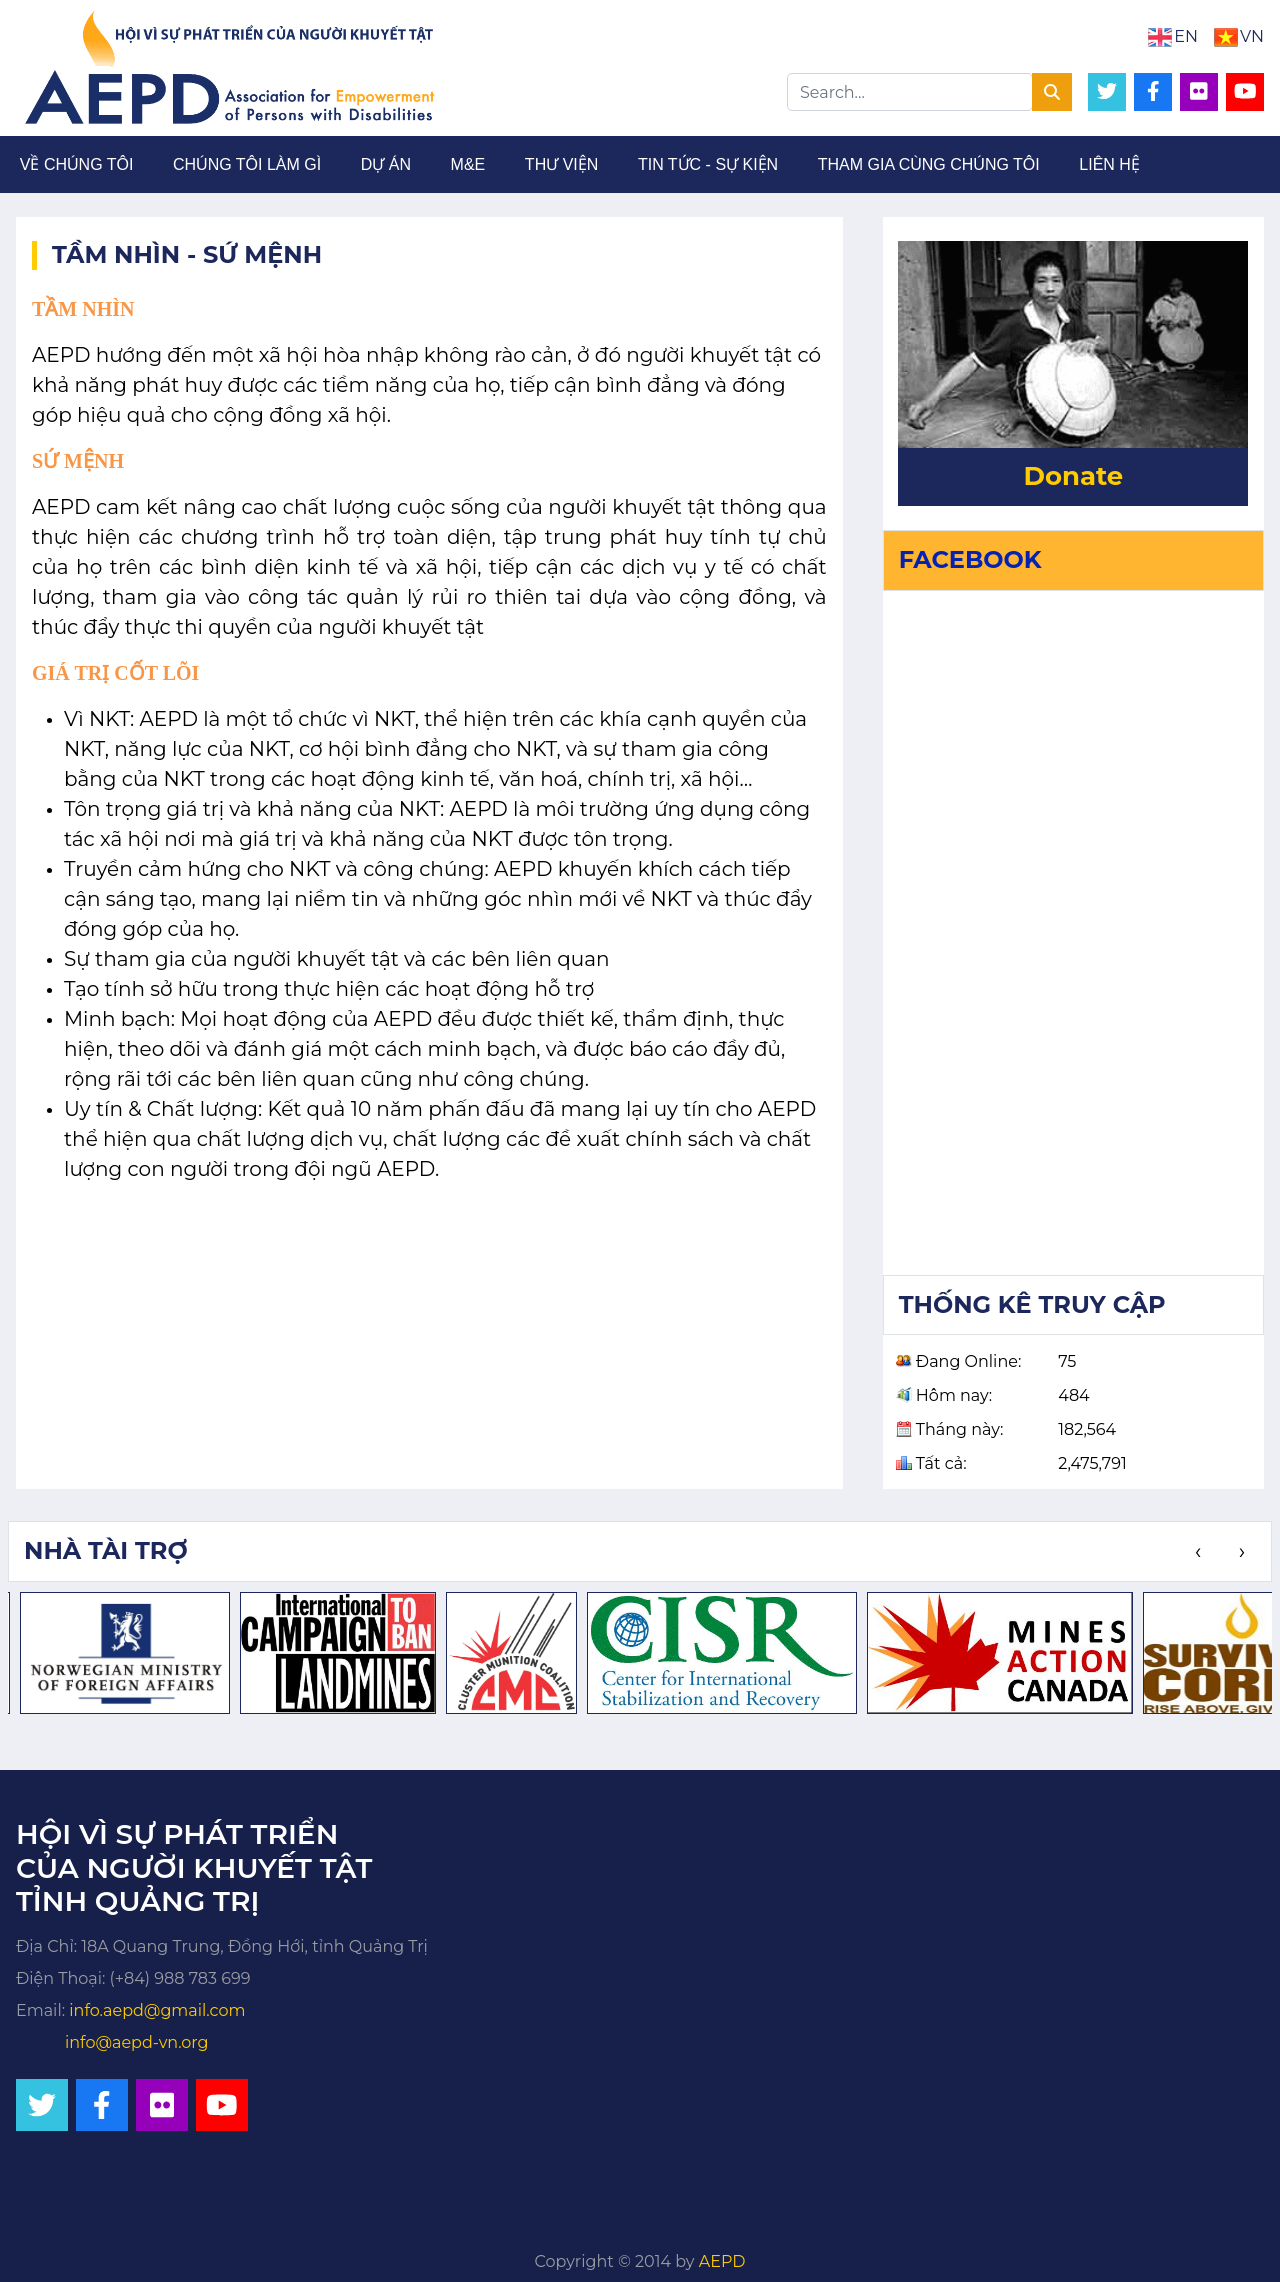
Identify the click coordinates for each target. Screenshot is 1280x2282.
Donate (1073, 476)
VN (1252, 36)
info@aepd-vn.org (137, 2042)
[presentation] (1198, 1552)
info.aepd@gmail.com (157, 2010)
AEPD (722, 2261)
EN (1186, 36)
